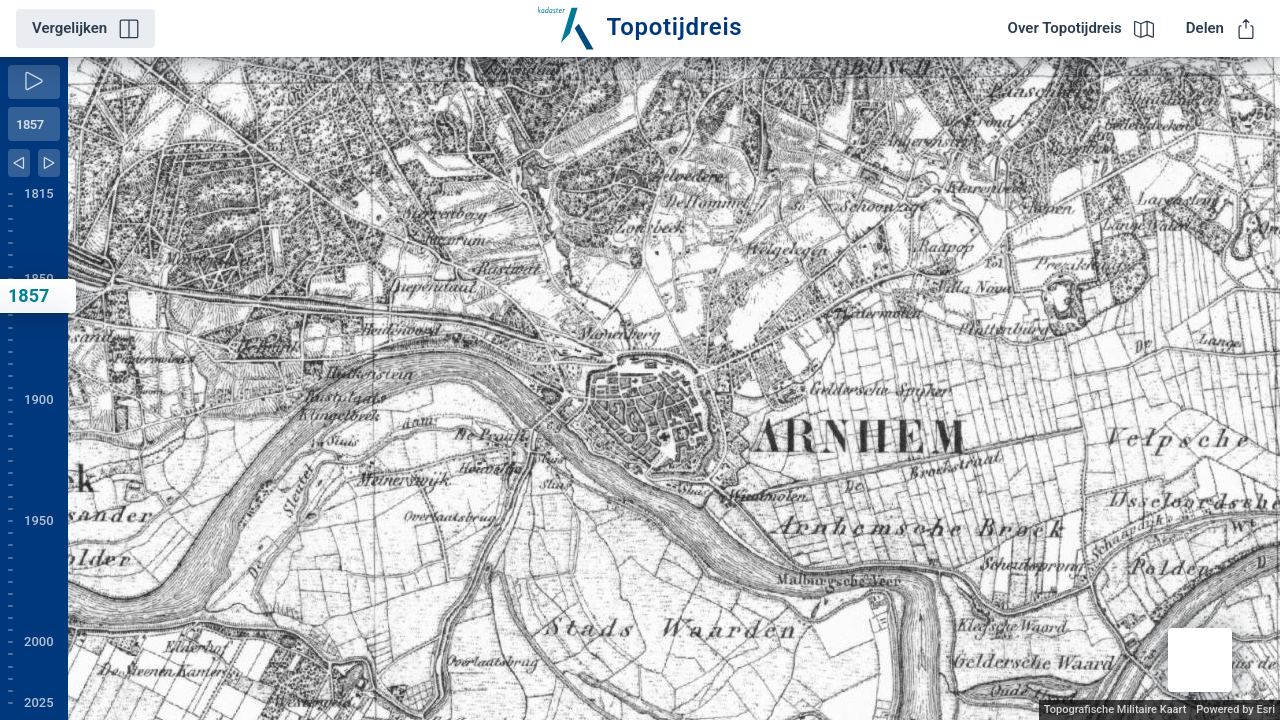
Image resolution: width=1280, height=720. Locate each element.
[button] (1200, 660)
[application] (674, 388)
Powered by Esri (1235, 709)
